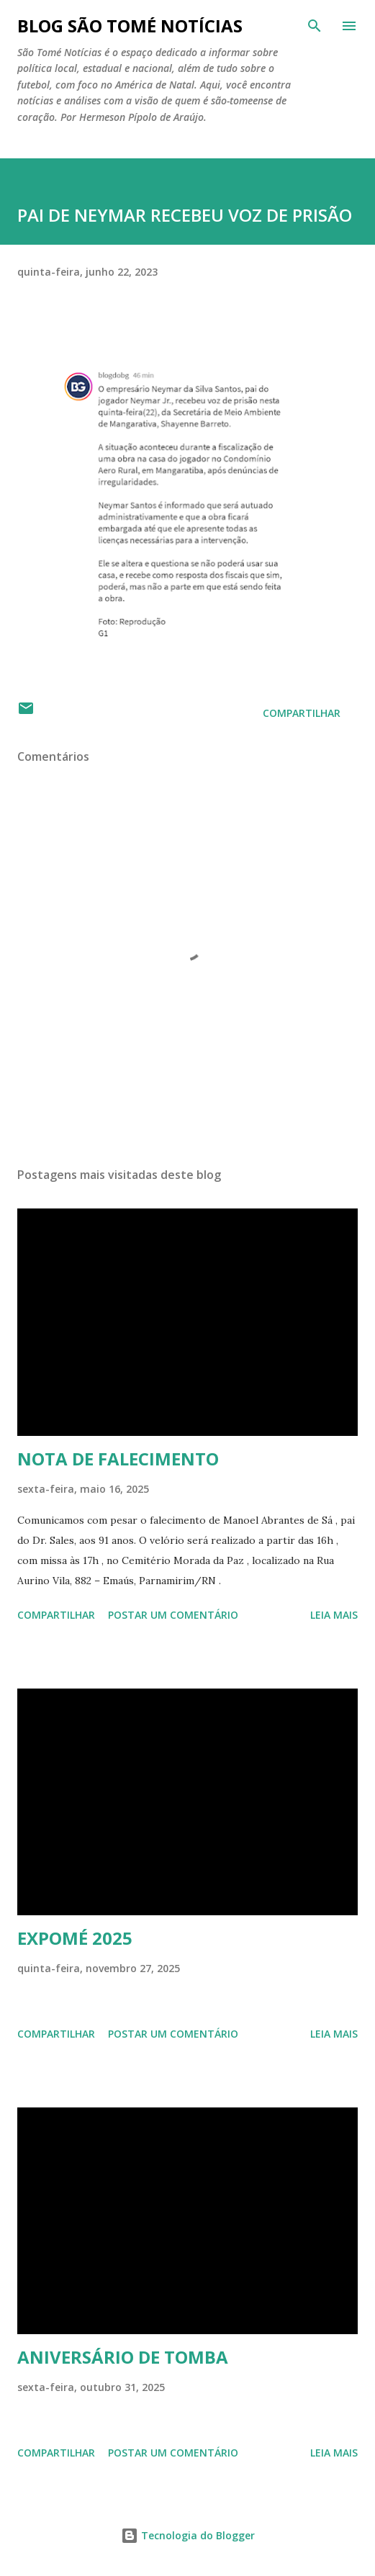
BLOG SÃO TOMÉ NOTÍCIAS (130, 25)
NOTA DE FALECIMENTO (118, 1458)
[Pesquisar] (314, 26)
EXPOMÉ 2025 (74, 1938)
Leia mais (334, 1615)
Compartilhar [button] (301, 713)
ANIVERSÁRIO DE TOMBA (122, 2357)
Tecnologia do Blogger (188, 2535)
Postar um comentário (173, 1615)
